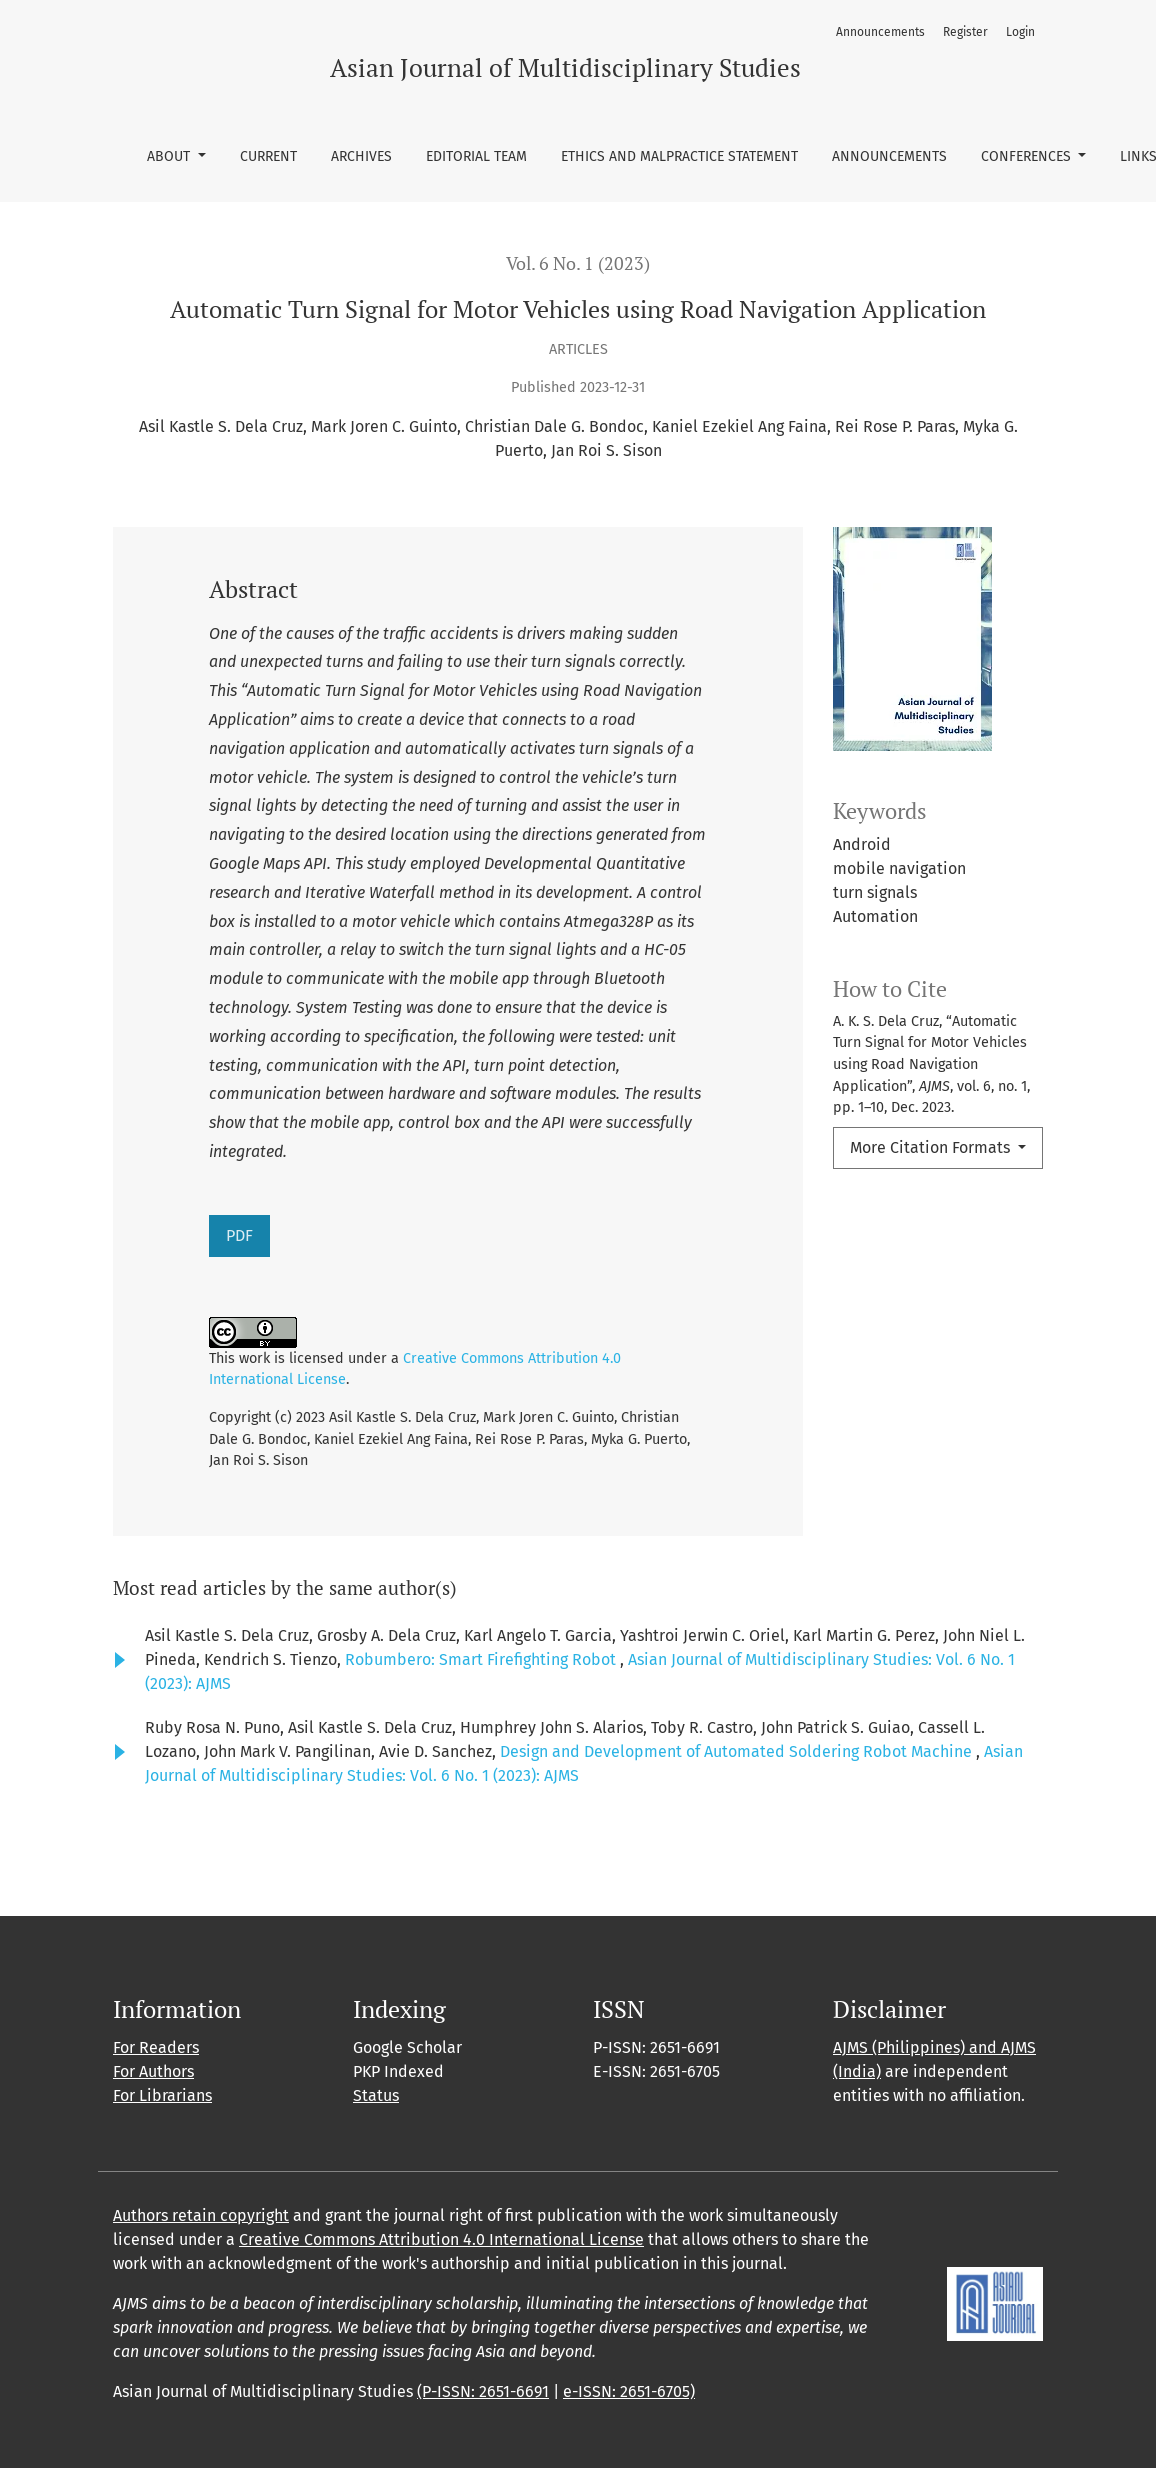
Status (376, 2095)
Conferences (1028, 156)
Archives (361, 156)
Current (268, 156)
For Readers (156, 2047)
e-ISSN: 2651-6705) (629, 2391)
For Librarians (162, 2095)
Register (965, 32)
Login (1020, 32)
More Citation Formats (932, 1147)
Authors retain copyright (201, 2215)
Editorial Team (476, 156)
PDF (239, 1235)
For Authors (153, 2071)
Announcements (889, 156)
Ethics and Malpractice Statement (679, 156)
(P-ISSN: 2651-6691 (483, 2391)
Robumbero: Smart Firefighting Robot (482, 1659)
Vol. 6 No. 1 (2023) (578, 263)
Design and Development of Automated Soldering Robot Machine (738, 1751)
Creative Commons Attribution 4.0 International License (441, 2239)
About (170, 156)
